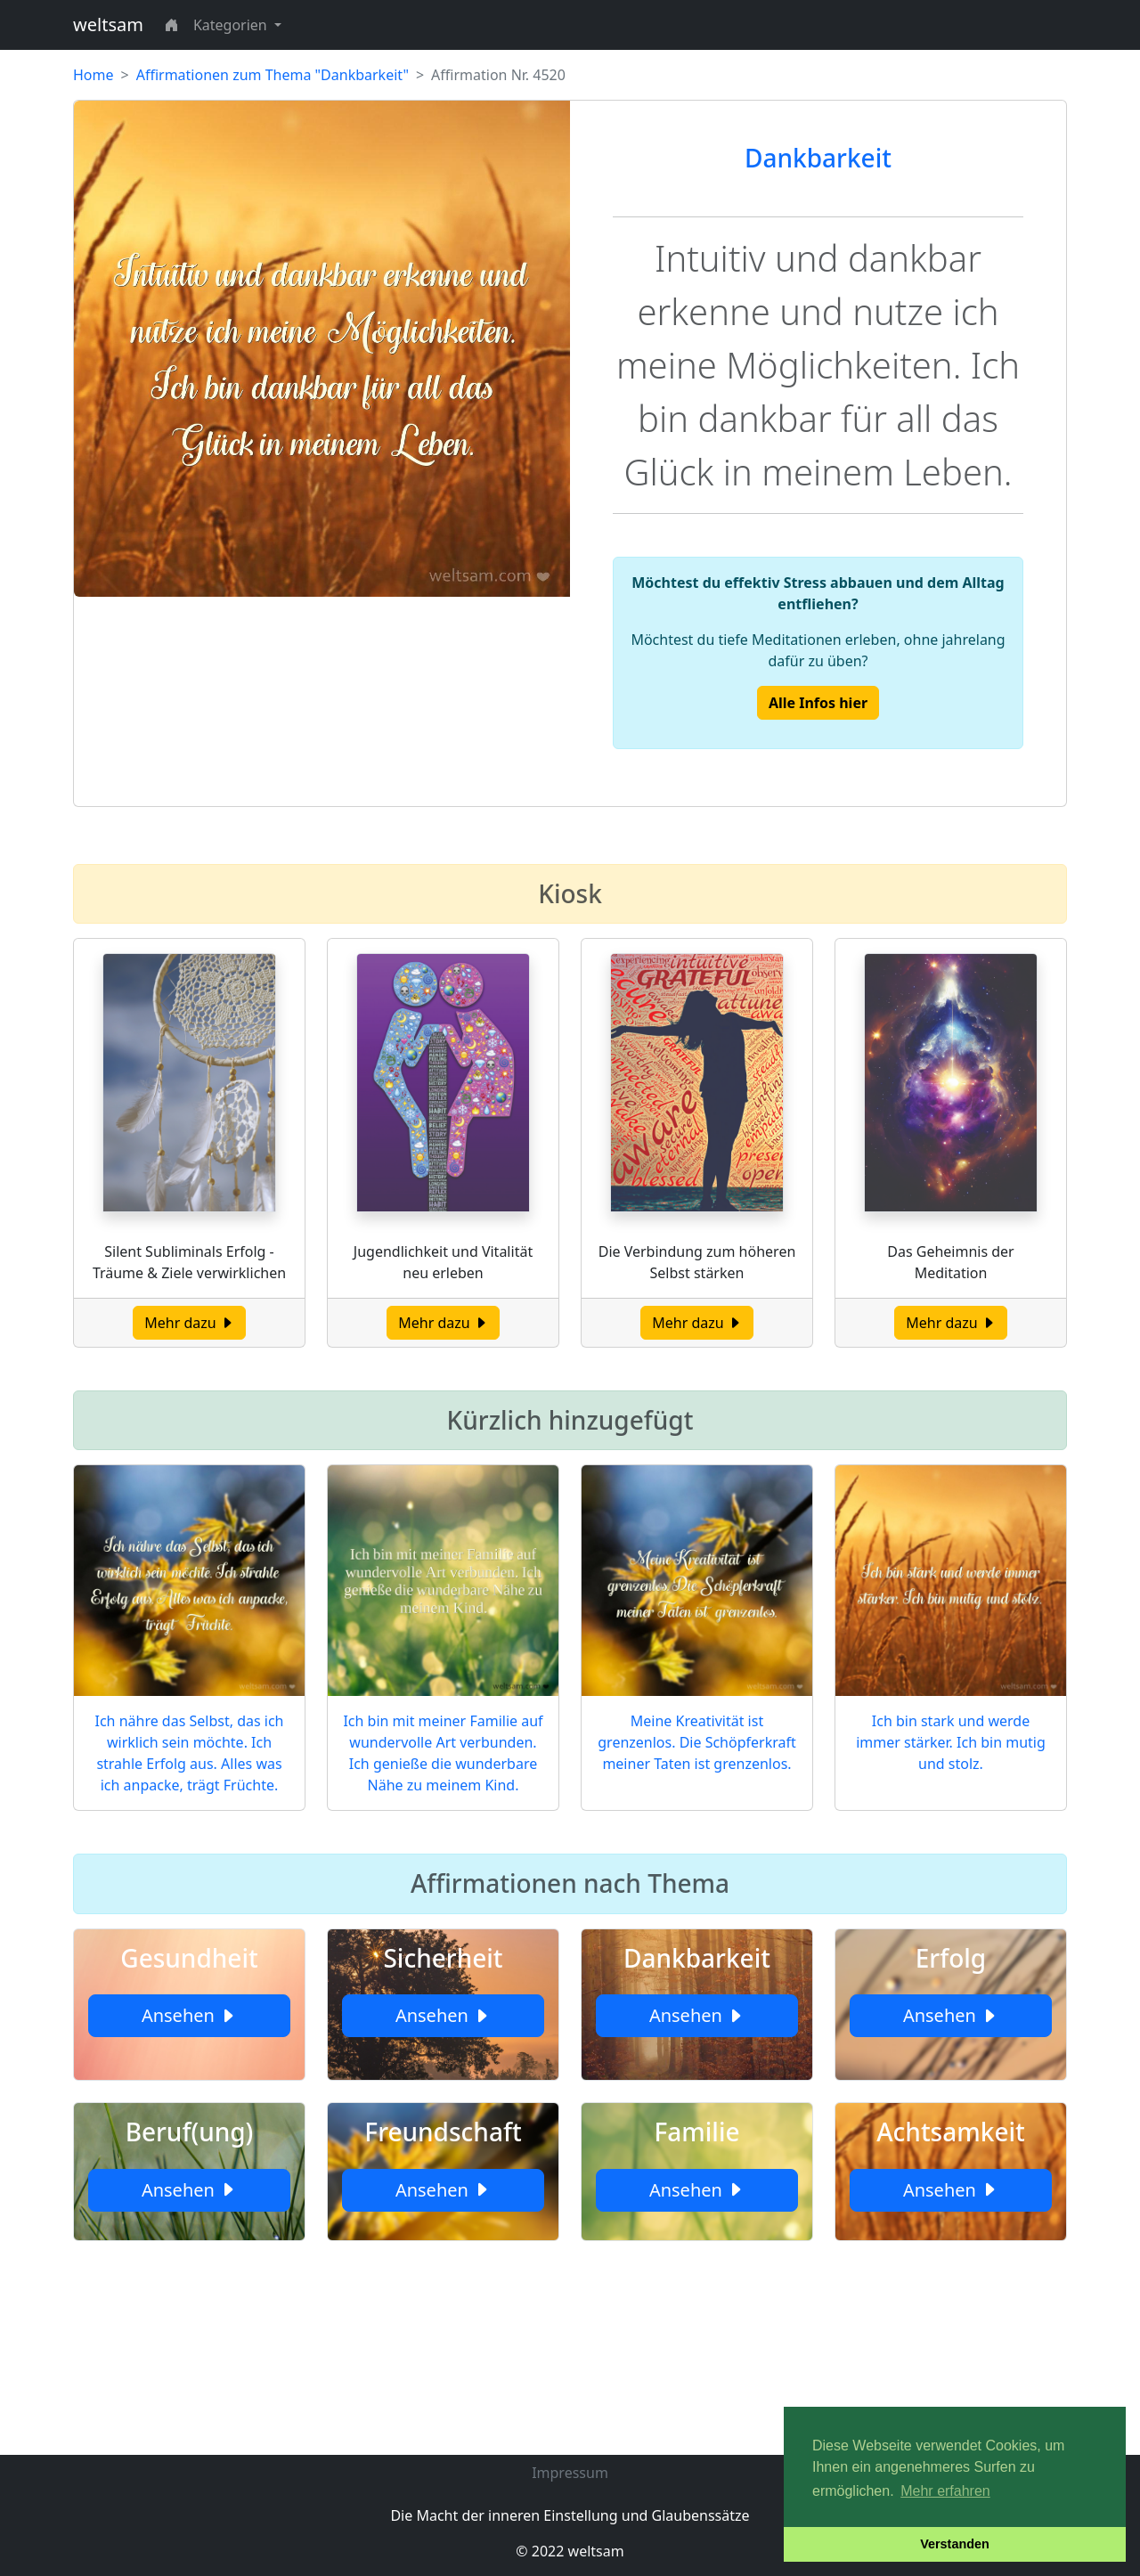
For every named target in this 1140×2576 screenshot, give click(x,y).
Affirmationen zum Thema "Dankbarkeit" (272, 75)
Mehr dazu (189, 1323)
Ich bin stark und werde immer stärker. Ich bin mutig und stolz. (951, 1742)
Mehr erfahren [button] (945, 2491)
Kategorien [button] (232, 25)
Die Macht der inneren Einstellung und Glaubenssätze (569, 2515)
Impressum (570, 2472)
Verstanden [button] (954, 2544)
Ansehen (189, 2015)
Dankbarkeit (818, 158)
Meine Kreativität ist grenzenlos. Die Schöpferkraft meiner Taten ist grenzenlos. (696, 1742)
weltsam (108, 24)
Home (93, 75)
